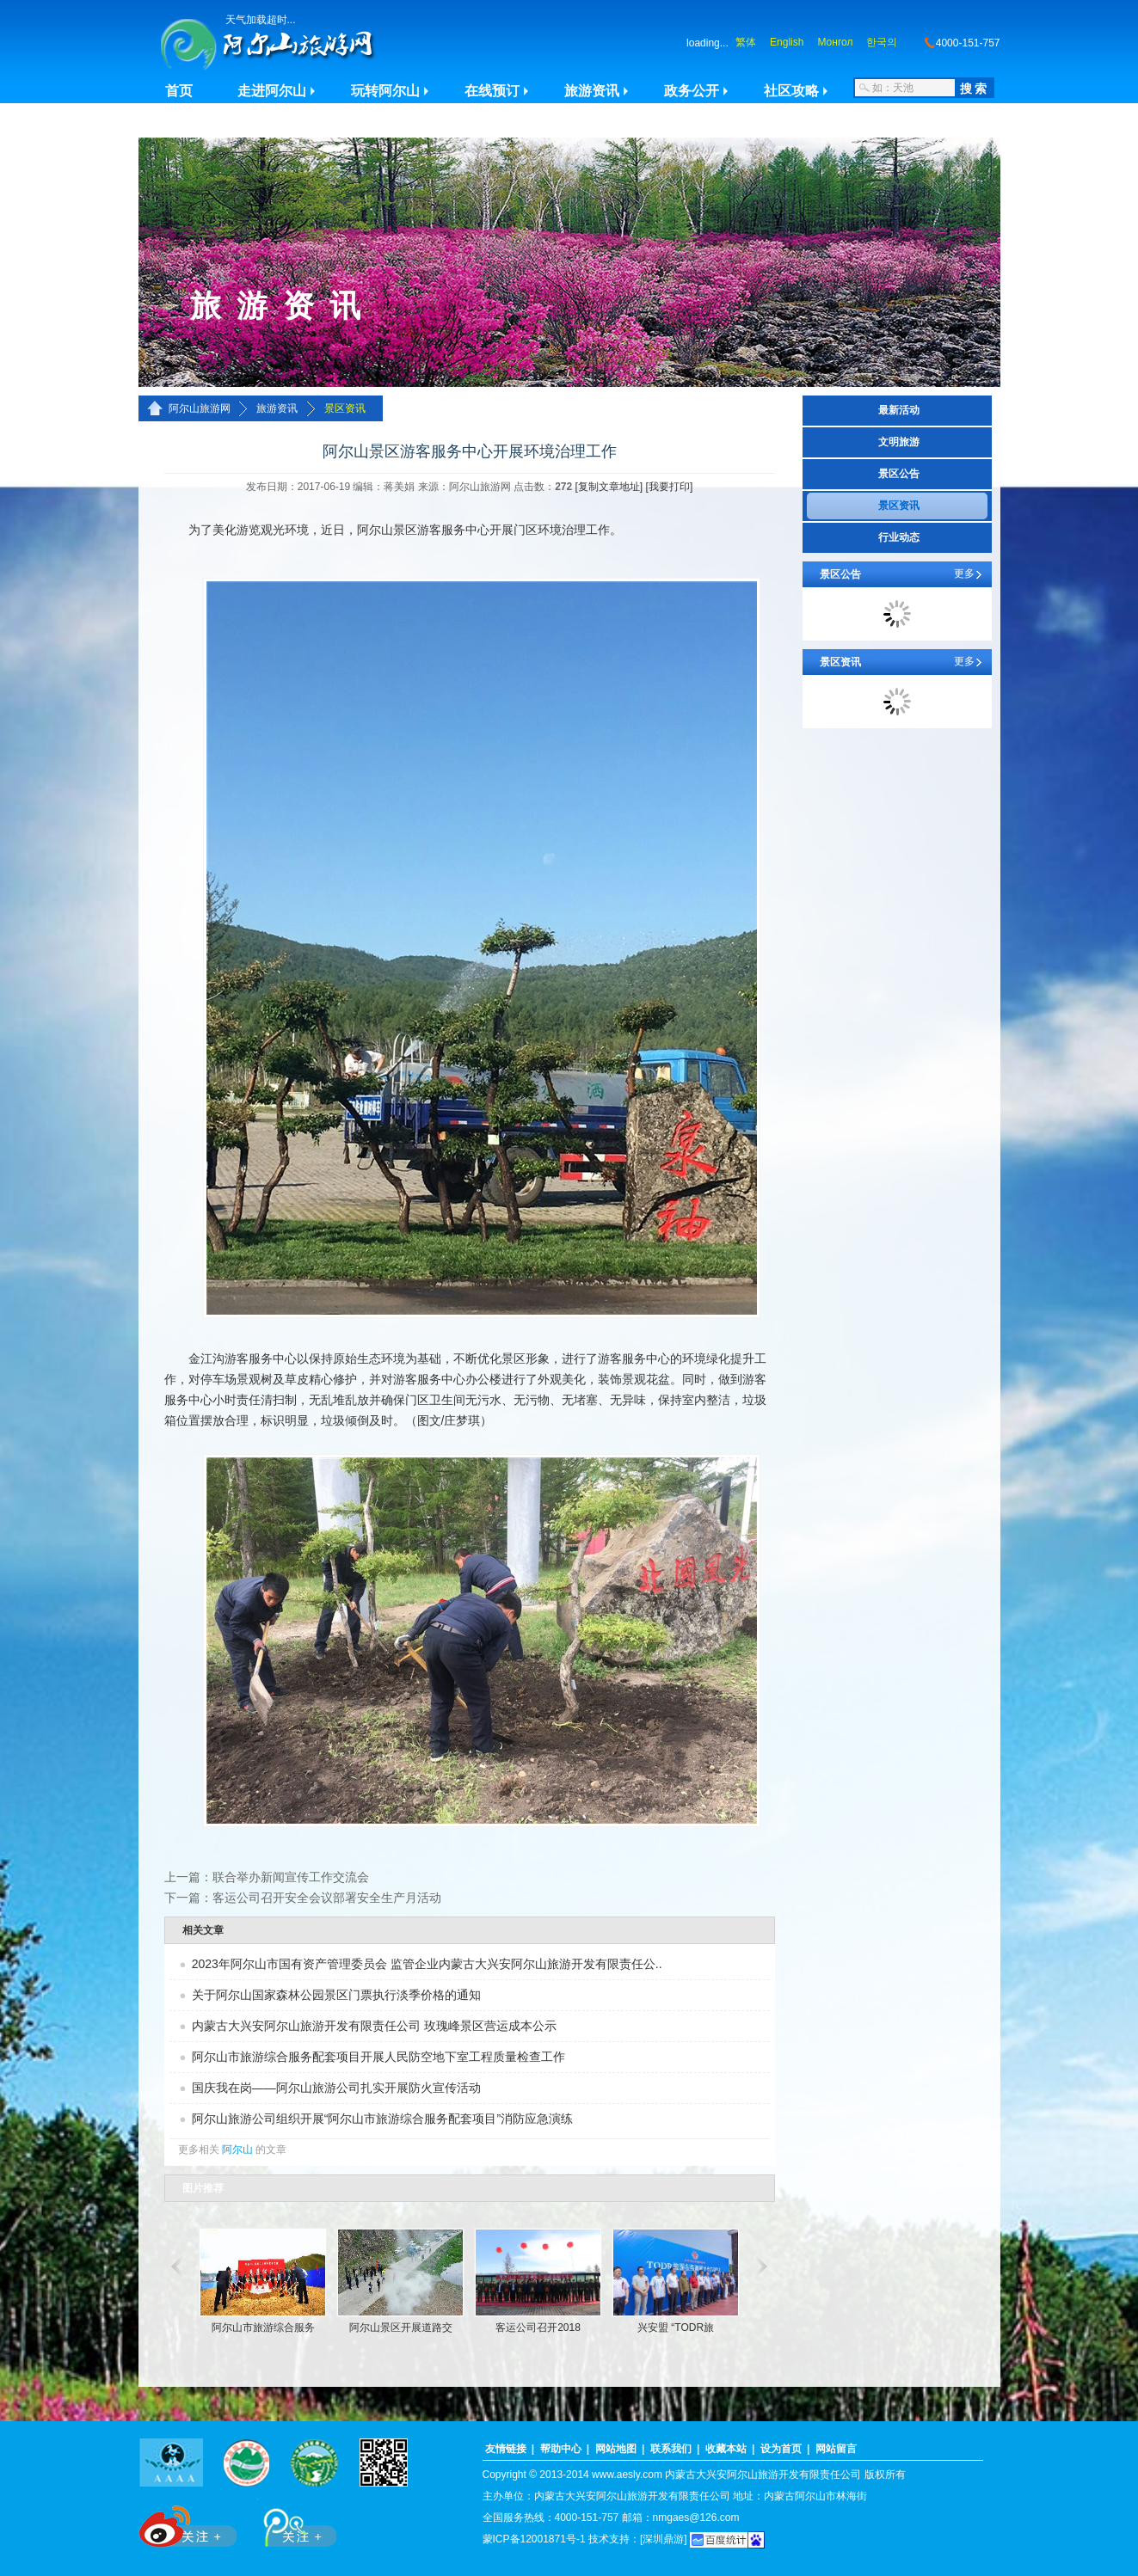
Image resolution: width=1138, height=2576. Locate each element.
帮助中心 (560, 2449)
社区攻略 (791, 90)
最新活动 (899, 410)
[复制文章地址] (609, 487)
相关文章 (203, 1930)
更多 (964, 573)
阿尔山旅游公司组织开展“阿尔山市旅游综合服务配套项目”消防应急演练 (382, 2118)
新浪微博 (189, 2523)
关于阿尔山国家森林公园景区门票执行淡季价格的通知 (336, 1995)
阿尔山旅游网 (200, 408)
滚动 (175, 2266)
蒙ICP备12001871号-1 (534, 2539)
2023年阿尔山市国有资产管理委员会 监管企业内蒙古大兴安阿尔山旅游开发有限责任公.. (427, 1964)
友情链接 (505, 2449)
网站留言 (836, 2449)
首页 (179, 90)
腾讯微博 (290, 2523)
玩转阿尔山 (385, 90)
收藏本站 (726, 2449)
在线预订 (492, 90)
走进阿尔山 (271, 90)
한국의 (881, 42)
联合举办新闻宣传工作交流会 (290, 1877)
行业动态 (899, 537)
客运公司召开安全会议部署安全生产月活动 (326, 1897)
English (786, 42)
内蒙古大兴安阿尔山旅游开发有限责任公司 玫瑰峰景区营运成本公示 (374, 2026)
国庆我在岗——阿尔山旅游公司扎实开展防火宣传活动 (336, 2088)
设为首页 (781, 2449)
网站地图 (616, 2449)
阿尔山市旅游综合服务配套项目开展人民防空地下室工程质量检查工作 (378, 2057)
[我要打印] (669, 487)
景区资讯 (345, 408)
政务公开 (691, 90)
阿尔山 (237, 2150)
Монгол (834, 42)
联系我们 (671, 2449)
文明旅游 (899, 442)
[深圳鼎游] (663, 2539)
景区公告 (899, 474)
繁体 (745, 42)
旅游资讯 (591, 90)
